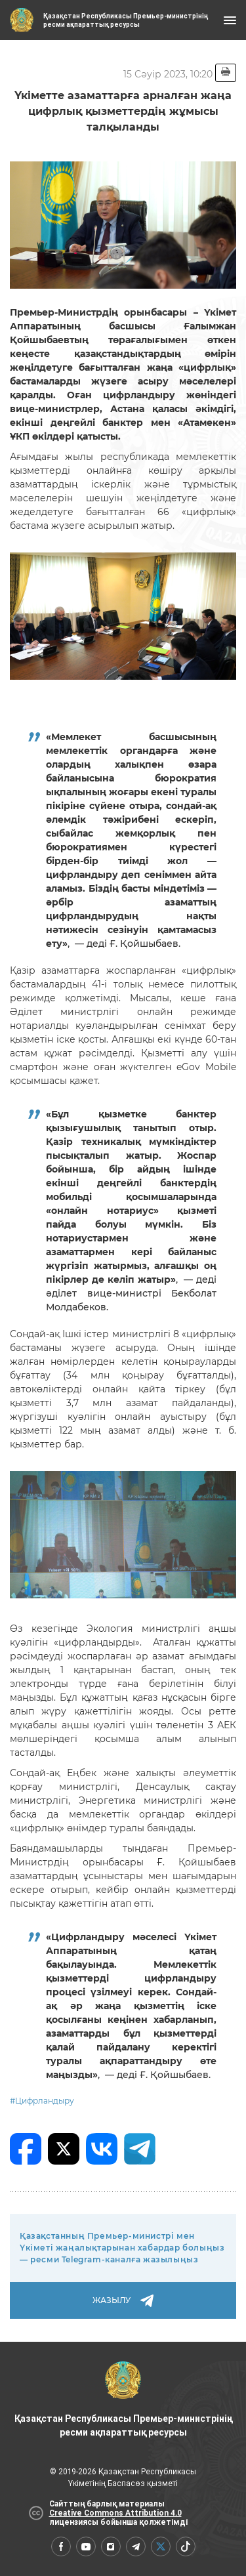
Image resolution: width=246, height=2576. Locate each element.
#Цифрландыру (42, 2101)
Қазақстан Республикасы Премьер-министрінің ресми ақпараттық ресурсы (123, 2399)
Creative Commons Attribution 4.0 (115, 2513)
